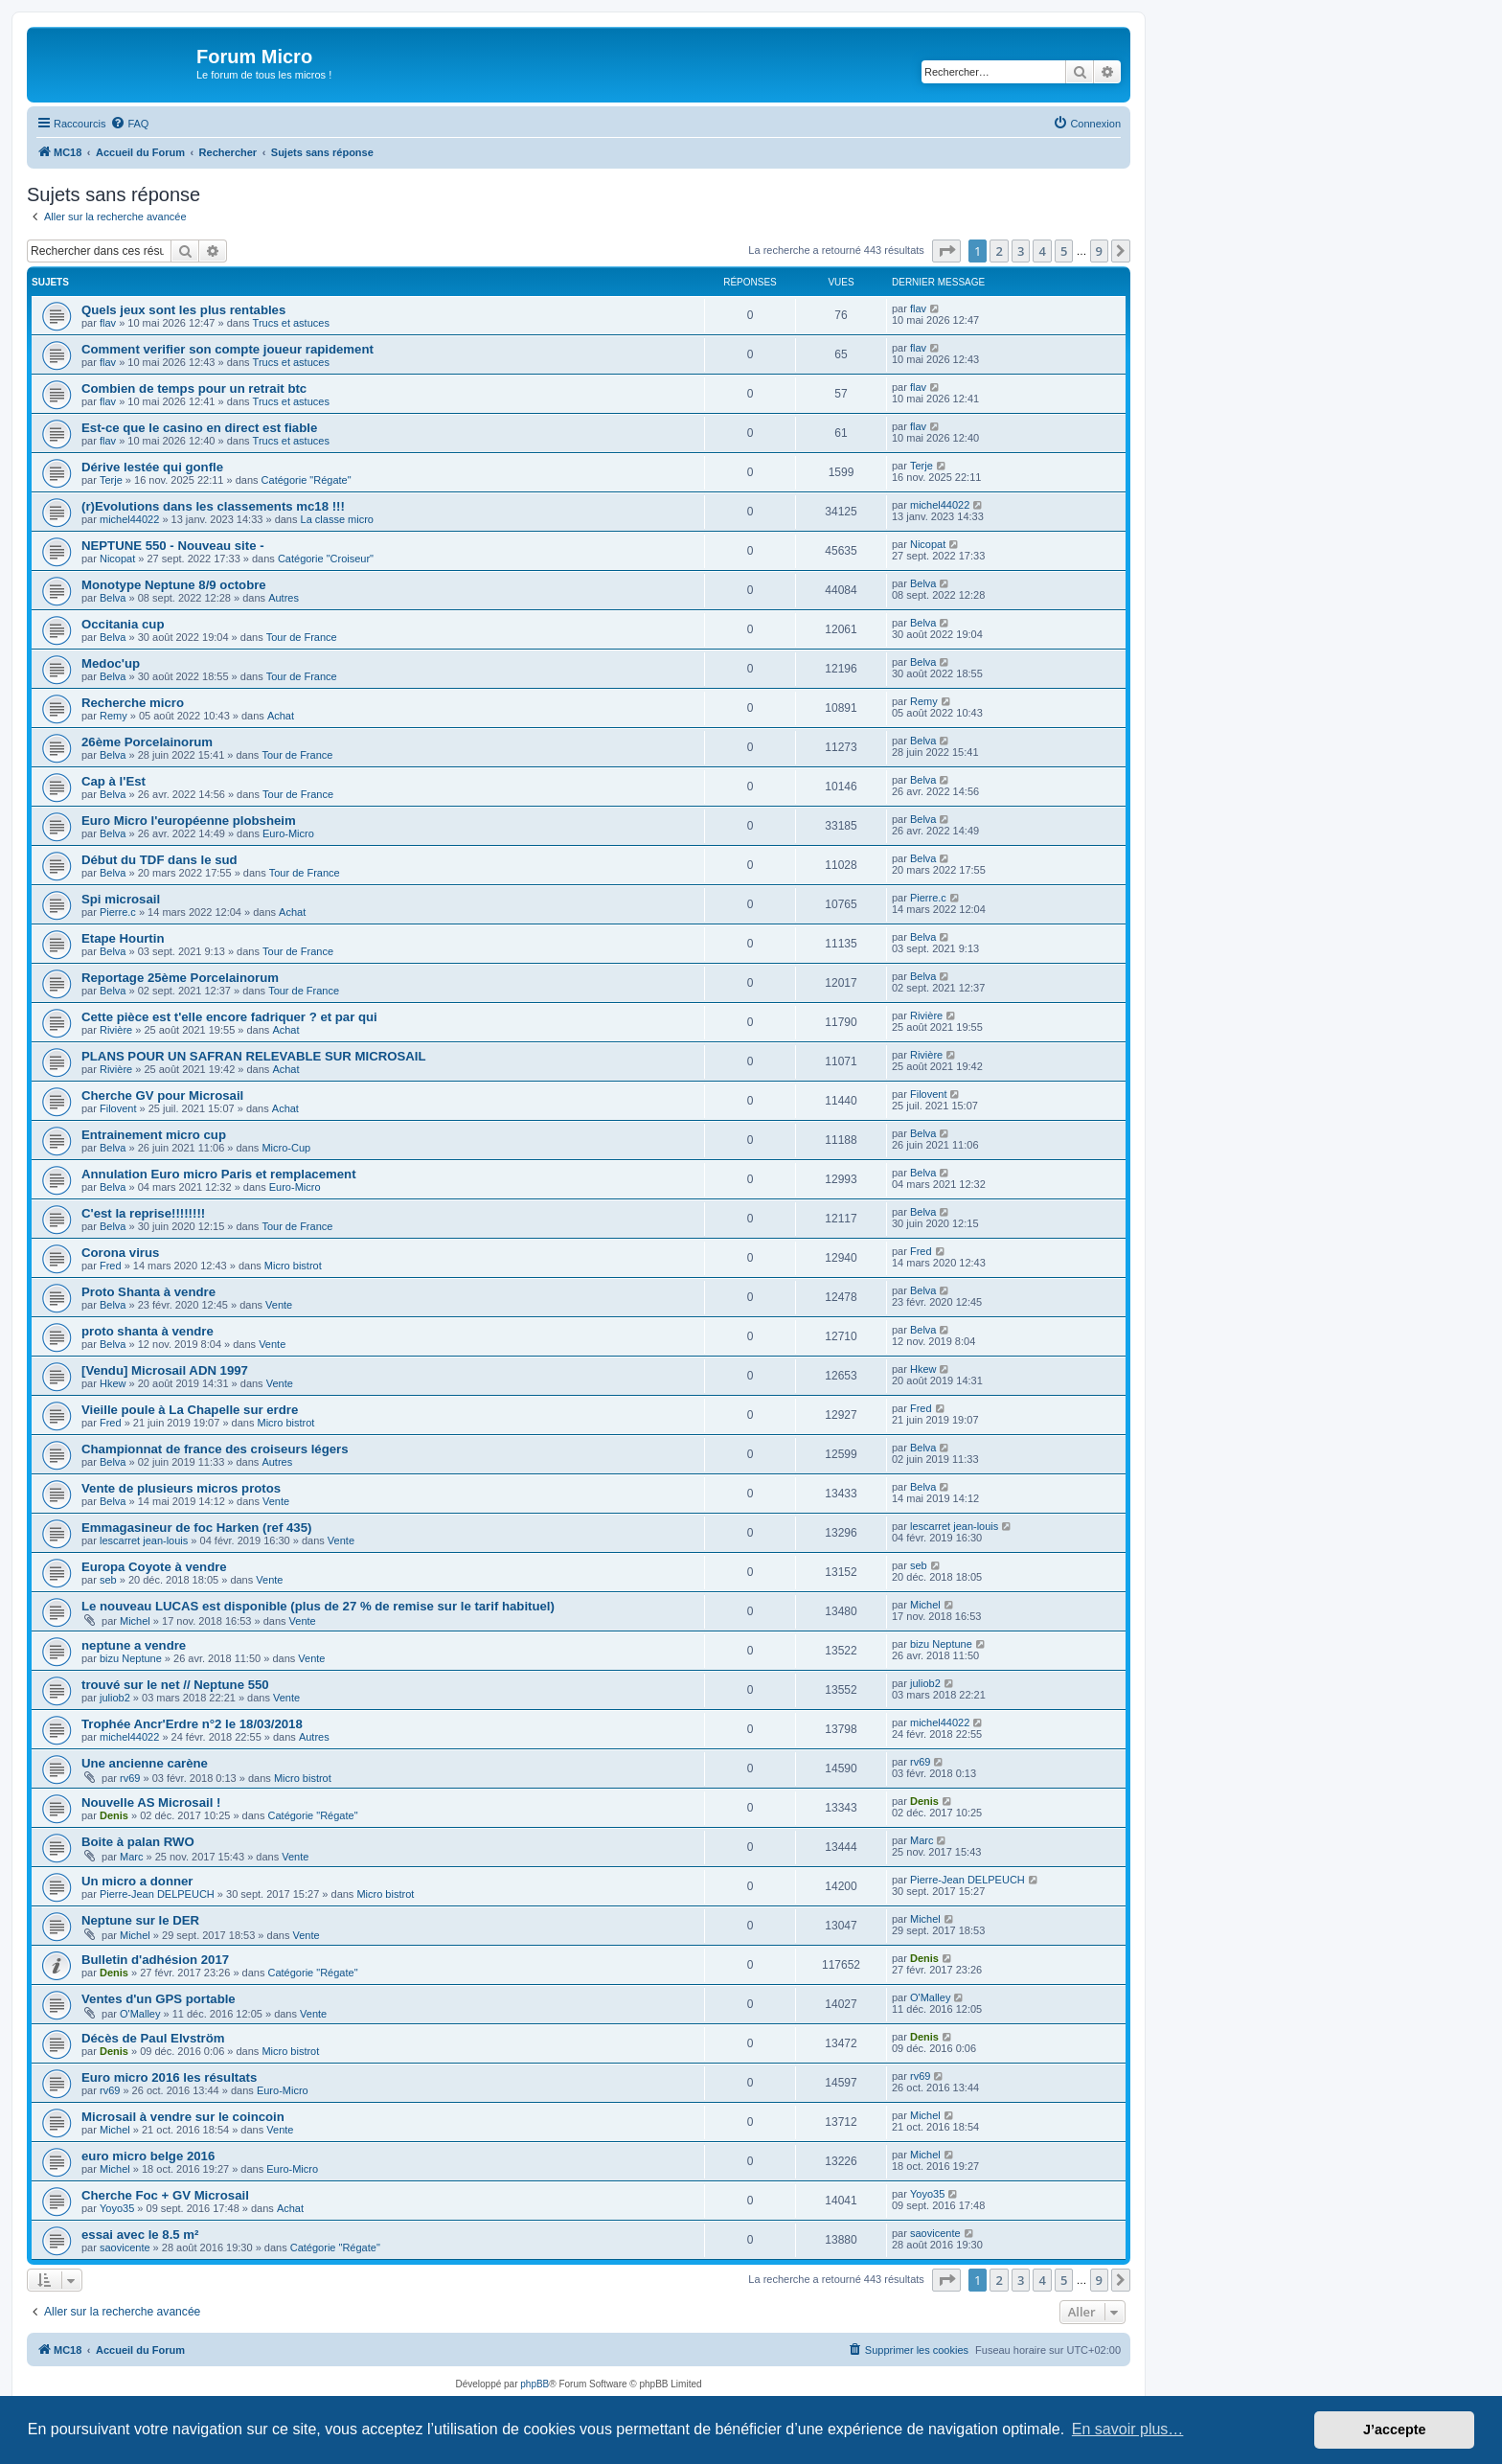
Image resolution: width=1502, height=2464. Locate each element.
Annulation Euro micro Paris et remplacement (218, 1174)
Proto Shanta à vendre (148, 1292)
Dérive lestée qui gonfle (152, 467)
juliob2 (115, 1697)
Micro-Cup (286, 1147)
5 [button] (1063, 251)
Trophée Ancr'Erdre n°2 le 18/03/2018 (192, 1724)
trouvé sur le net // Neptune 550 (175, 1684)
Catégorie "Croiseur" (326, 558)
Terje (111, 480)
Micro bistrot (293, 1265)
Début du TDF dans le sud (159, 860)
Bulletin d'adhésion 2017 (155, 1959)
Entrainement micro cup (153, 1135)
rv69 (130, 1778)
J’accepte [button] (1394, 2429)
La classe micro (337, 519)
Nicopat (117, 558)
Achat (280, 715)
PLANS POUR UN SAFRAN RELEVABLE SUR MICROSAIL (253, 1056)
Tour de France (301, 637)
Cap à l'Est (113, 781)
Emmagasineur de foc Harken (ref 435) (196, 1527)
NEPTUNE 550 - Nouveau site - (172, 545)
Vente (278, 1305)
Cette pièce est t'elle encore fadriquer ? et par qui (229, 1017)
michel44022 (129, 519)
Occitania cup (122, 624)
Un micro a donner (137, 1881)
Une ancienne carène (144, 1763)
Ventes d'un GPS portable (158, 1999)
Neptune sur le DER (140, 1920)
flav (108, 323)
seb (108, 1580)
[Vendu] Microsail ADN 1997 (164, 1370)
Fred (111, 1265)
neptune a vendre (133, 1645)
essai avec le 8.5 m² (139, 2234)
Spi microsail (120, 899)
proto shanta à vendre (147, 1331)
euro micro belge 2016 (148, 2156)
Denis (114, 1815)
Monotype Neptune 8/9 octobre (173, 585)
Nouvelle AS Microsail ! (150, 1802)
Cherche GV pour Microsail (162, 1095)
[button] (946, 251)
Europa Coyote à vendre (154, 1567)
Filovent (118, 1108)
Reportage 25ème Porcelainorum (180, 977)
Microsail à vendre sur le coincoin (182, 2117)
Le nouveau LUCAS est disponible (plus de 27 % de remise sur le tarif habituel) (318, 1606)
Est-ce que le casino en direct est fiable (199, 428)
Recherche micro (132, 703)
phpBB (534, 2384)
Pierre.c (118, 912)
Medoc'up (110, 663)
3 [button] (1020, 251)
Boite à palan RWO (137, 1842)
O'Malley (140, 2013)
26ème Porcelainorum (147, 742)
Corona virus (120, 1252)
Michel (135, 1621)
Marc (131, 1856)
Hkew (113, 1383)
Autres (283, 598)
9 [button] (1099, 251)
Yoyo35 (117, 2208)
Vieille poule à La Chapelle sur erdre (189, 1410)
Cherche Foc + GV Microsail (165, 2195)
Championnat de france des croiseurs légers (215, 1449)
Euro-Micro (288, 833)
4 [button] (1041, 251)
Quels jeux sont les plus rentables (183, 310)
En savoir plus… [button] (1128, 2429)
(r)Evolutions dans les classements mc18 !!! (213, 506)
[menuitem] (129, 123)
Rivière (116, 1030)
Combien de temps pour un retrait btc (194, 388)
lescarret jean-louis (144, 1540)
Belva (113, 598)
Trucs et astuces (291, 323)
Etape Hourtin (122, 938)
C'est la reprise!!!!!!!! (143, 1213)
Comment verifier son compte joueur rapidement (227, 349)
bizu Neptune (131, 1658)
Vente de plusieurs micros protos (181, 1488)
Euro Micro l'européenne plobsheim (188, 820)
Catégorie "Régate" (307, 480)
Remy (113, 715)
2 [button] (998, 251)
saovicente (125, 2247)
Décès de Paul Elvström (153, 2038)
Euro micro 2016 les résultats (169, 2077)
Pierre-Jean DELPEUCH (157, 1894)
